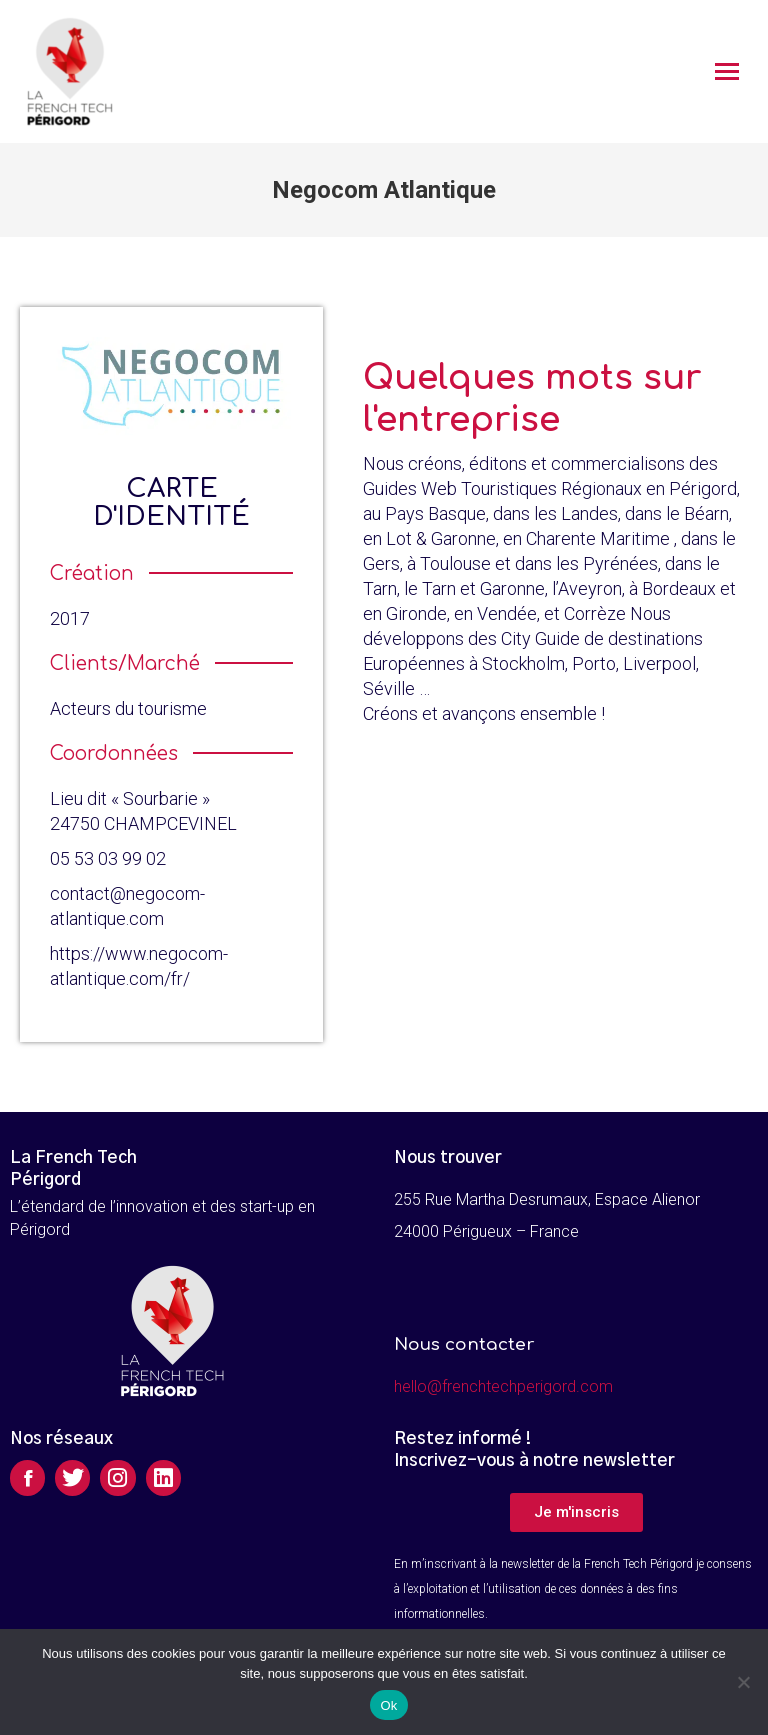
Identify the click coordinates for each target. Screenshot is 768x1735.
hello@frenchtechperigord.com (503, 1386)
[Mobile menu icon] (727, 71)
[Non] (743, 1682)
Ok (388, 1705)
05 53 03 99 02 (108, 858)
